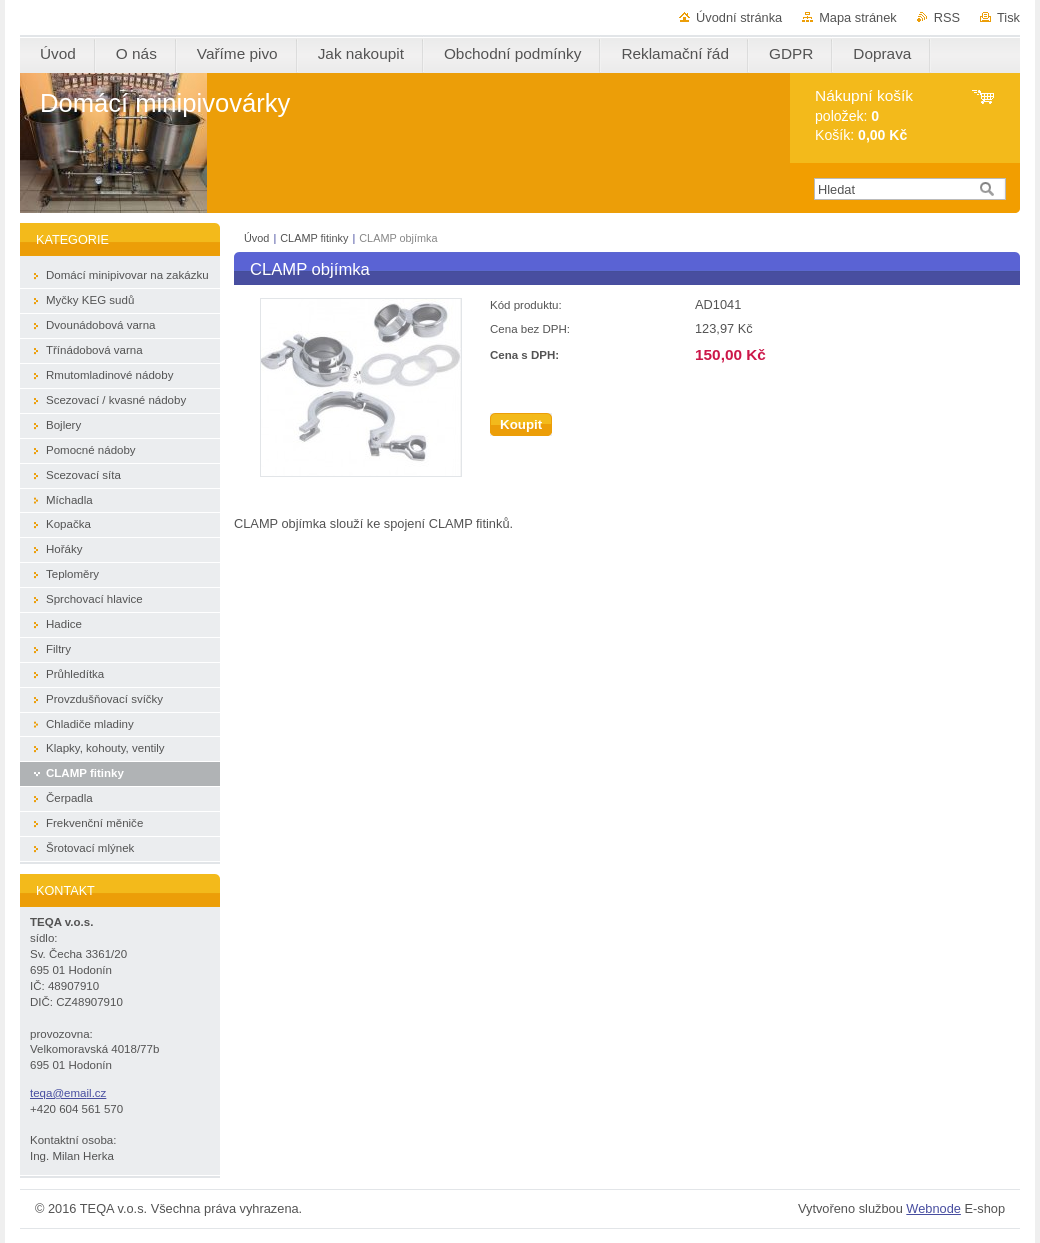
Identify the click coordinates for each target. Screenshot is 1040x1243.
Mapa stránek (858, 17)
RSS (947, 17)
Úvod (256, 238)
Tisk (1008, 17)
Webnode (933, 1208)
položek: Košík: (864, 115)
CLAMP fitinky (314, 238)
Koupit (521, 424)
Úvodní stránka (739, 17)
